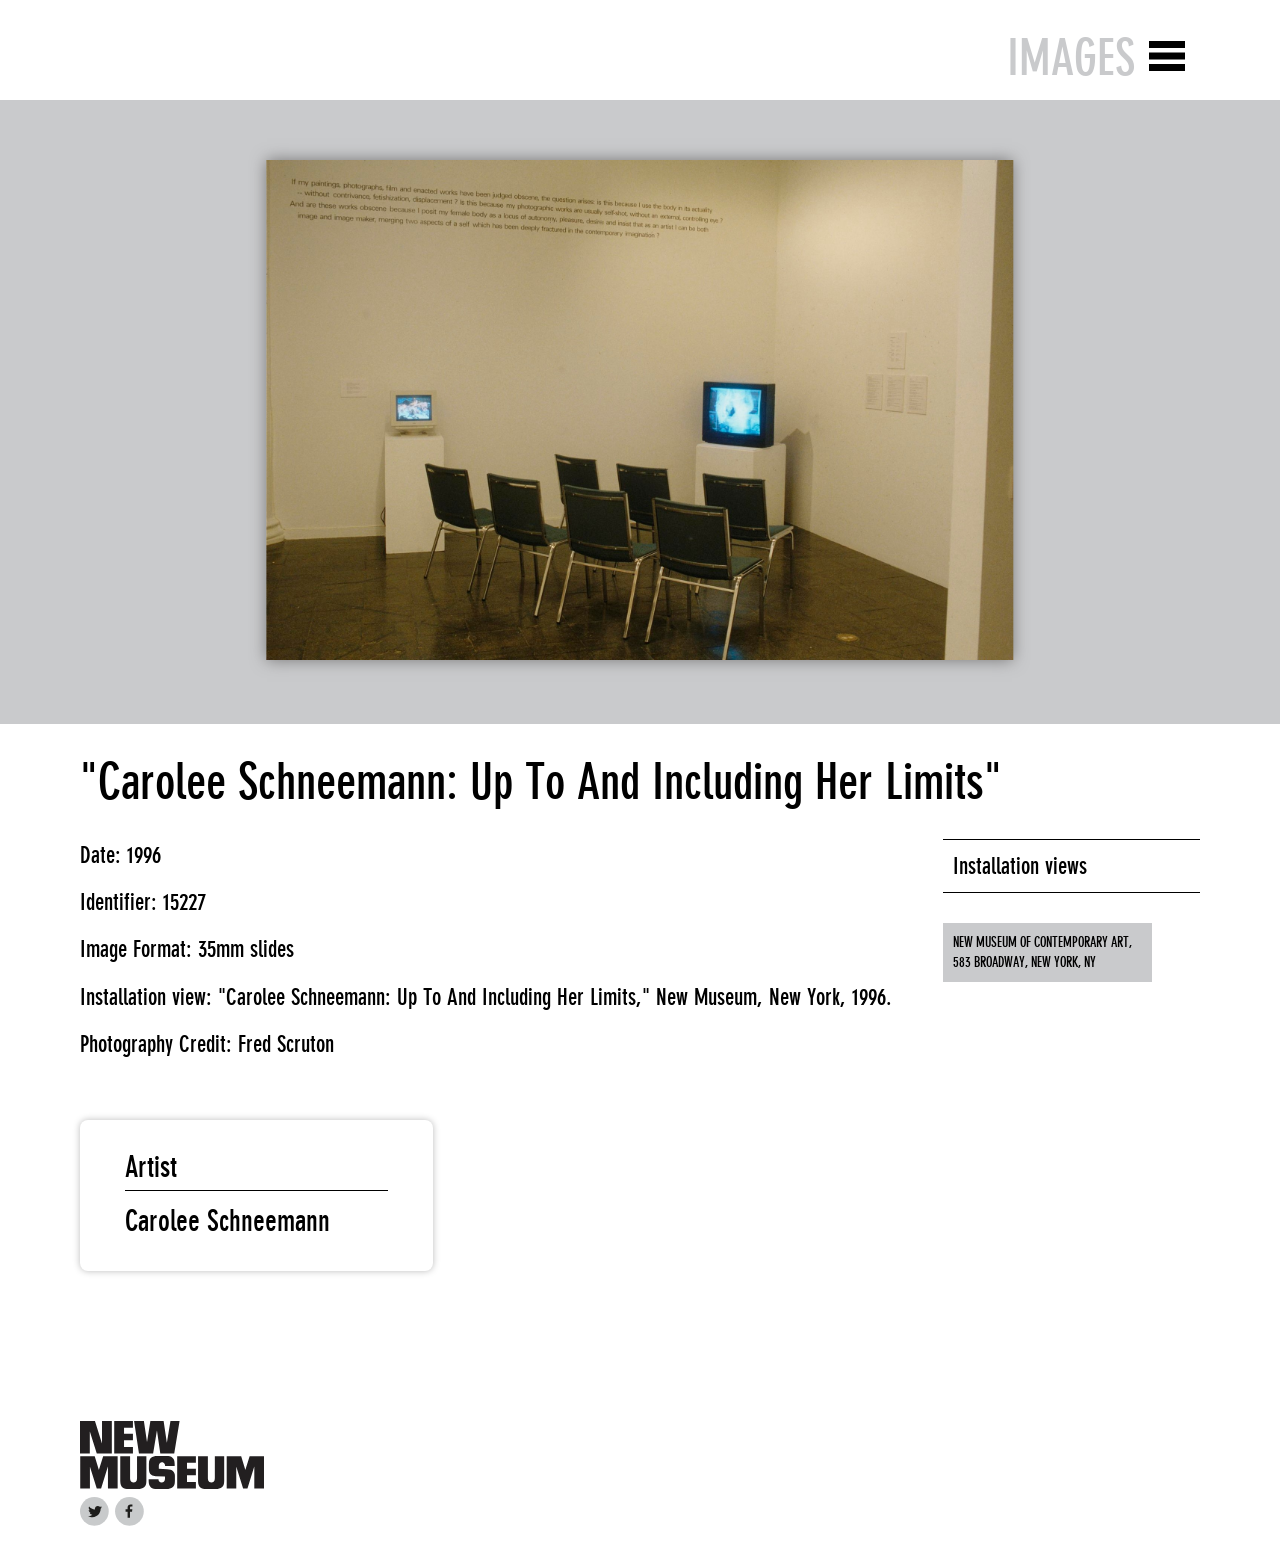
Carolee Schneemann (227, 1221)
